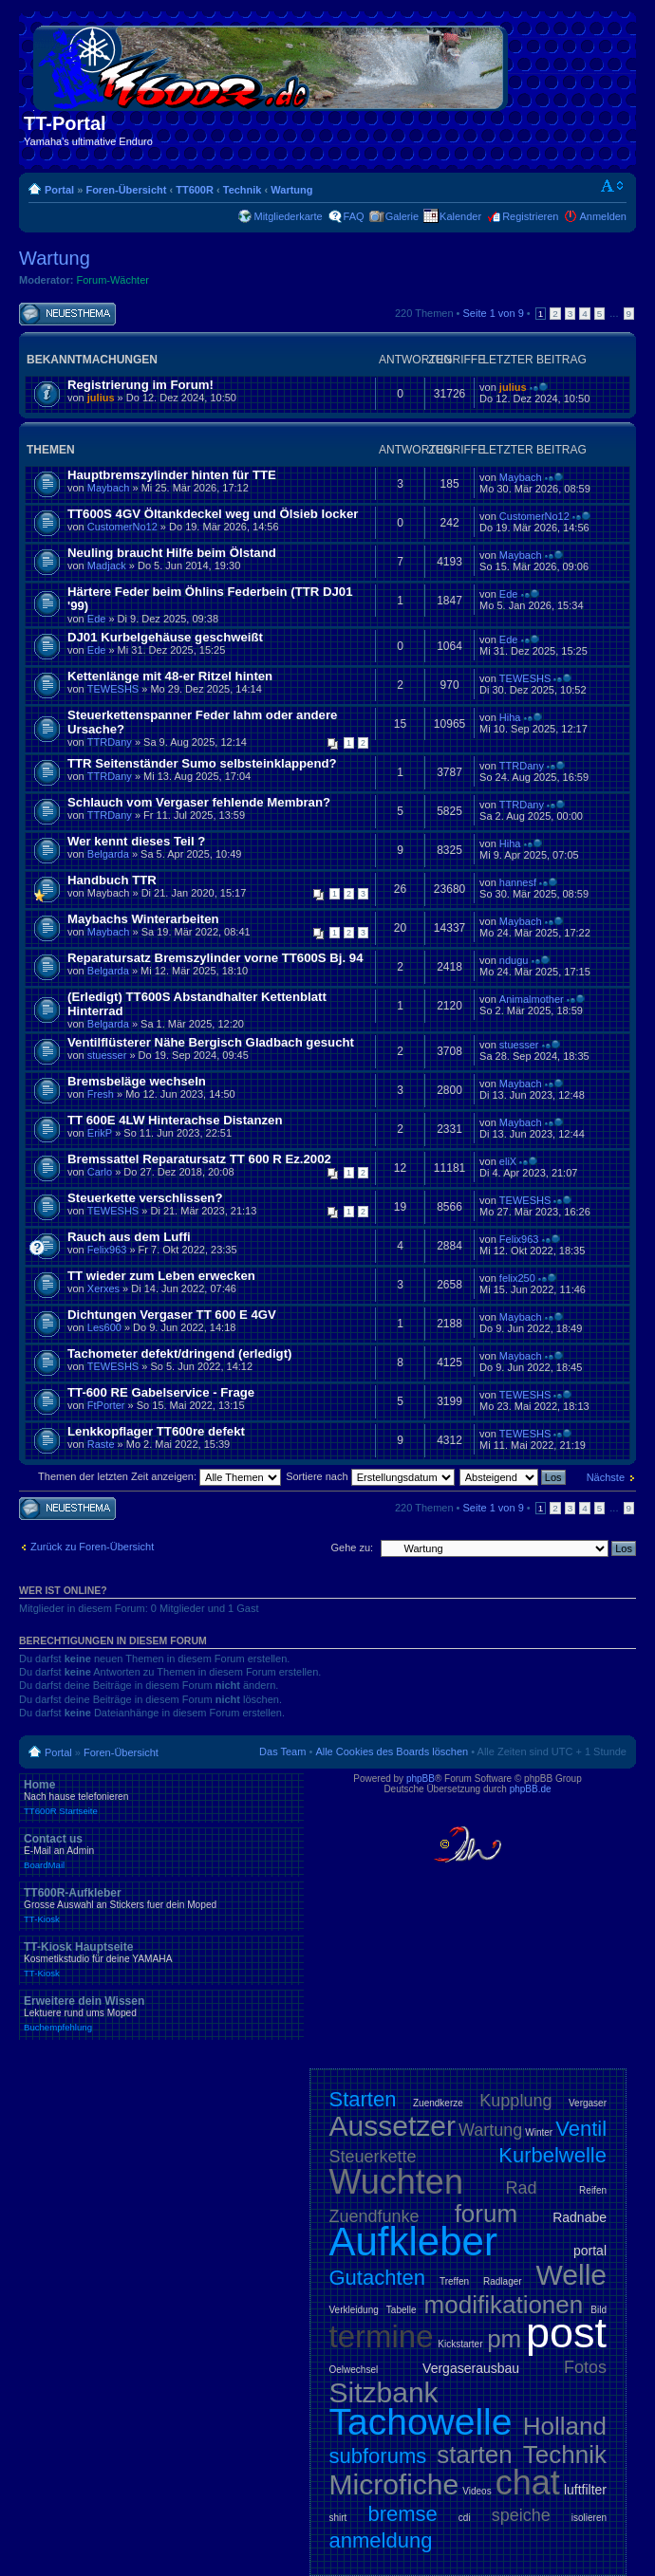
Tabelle (401, 2310)
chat (528, 2482)
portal (590, 2250)
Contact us (161, 1851)
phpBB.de (531, 1789)
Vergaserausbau (470, 2368)
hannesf (517, 882)
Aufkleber (413, 2241)
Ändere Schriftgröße (613, 186)
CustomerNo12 (122, 526)
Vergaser (588, 2103)
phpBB (420, 1778)
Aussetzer (392, 2125)
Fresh (100, 1094)
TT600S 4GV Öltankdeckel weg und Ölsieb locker (212, 514)
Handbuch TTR (112, 880)
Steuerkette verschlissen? (144, 1198)
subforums (378, 2456)
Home (161, 1797)
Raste (101, 1444)
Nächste (606, 1477)
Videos (476, 2491)
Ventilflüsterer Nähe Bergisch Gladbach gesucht (210, 1042)
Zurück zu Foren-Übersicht (92, 1546)
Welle (571, 2274)
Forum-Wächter (113, 280)
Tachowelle (421, 2421)
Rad (521, 2187)
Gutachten (377, 2277)
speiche (521, 2515)
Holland (565, 2426)
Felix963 (107, 1249)
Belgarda (108, 854)
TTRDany (109, 742)
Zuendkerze (438, 2103)
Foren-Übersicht (125, 189)
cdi (464, 2517)
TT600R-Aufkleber (161, 1905)
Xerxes (103, 1288)
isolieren (589, 2517)
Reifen (593, 2190)
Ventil (581, 2128)
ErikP (99, 1133)
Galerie (402, 216)
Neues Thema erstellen (67, 314)
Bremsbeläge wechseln (136, 1081)
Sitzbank (384, 2392)
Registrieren (530, 216)
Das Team (282, 1751)
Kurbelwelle (552, 2155)
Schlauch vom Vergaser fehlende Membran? (198, 802)
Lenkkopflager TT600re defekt (156, 1431)
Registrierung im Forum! (140, 385)
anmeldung (381, 2540)
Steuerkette (373, 2156)
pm (504, 2339)
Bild (598, 2310)
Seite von (493, 313)
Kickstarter (460, 2344)
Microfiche (394, 2484)
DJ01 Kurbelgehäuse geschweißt (165, 637)
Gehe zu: (351, 1547)
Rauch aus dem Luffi (129, 1237)
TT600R (195, 189)
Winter (538, 2132)
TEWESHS (113, 689)
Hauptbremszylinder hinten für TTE (171, 475)
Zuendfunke (374, 2216)
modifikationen (504, 2304)
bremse (402, 2514)
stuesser (107, 1055)
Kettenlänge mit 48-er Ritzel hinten (169, 676)
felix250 (517, 1278)
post (566, 2332)
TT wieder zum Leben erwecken (161, 1276)
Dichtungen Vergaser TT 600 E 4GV (171, 1314)
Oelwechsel (354, 2369)
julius (101, 397)
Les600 (104, 1327)
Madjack (106, 565)
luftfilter (585, 2489)
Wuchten (396, 2181)
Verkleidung (354, 2310)
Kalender (460, 216)
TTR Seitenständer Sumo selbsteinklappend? (202, 763)
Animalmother (531, 999)
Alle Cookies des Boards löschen (391, 1751)
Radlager (502, 2281)
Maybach (108, 487)
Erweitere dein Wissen (161, 2013)
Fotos (585, 2367)
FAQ (354, 216)
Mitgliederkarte (287, 216)
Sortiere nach (370, 1476)
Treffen (454, 2281)
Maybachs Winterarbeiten (143, 919)
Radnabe (579, 2217)
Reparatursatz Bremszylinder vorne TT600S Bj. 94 (215, 958)
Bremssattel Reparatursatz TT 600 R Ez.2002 (199, 1159)
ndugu (514, 960)
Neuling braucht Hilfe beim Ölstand (171, 553)
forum (486, 2213)
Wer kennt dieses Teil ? (136, 841)
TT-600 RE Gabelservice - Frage (160, 1392)
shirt (338, 2517)
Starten (363, 2099)
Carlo (99, 1171)
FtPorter (106, 1405)
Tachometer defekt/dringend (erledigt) (179, 1353)
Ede (96, 618)
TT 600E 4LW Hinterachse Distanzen (174, 1120)
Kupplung (515, 2100)
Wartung (291, 189)
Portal (59, 189)
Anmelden (603, 216)
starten (475, 2454)
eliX (507, 1161)
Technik (242, 189)
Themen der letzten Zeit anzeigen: (159, 1476)
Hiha (510, 717)
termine (381, 2336)
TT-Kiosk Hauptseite (161, 1959)
